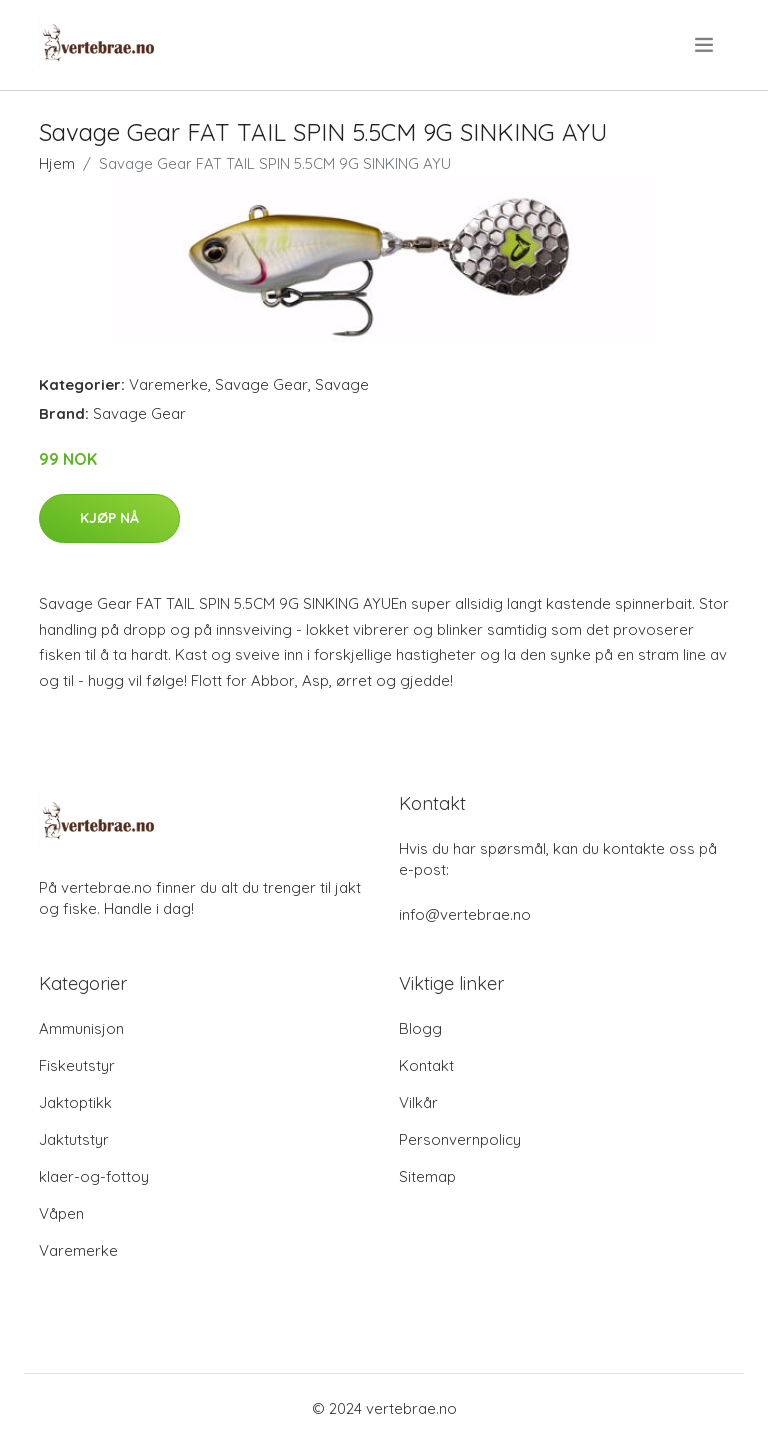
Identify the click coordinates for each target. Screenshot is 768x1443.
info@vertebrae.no (465, 914)
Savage (342, 384)
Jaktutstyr (74, 1139)
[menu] (705, 45)
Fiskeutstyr (77, 1065)
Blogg (420, 1028)
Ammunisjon (81, 1028)
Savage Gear (261, 384)
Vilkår (418, 1102)
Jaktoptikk (75, 1102)
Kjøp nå (109, 518)
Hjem (57, 163)
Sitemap (427, 1176)
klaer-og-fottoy (94, 1176)
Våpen (61, 1213)
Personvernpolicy (460, 1139)
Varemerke (168, 384)
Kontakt (426, 1065)
